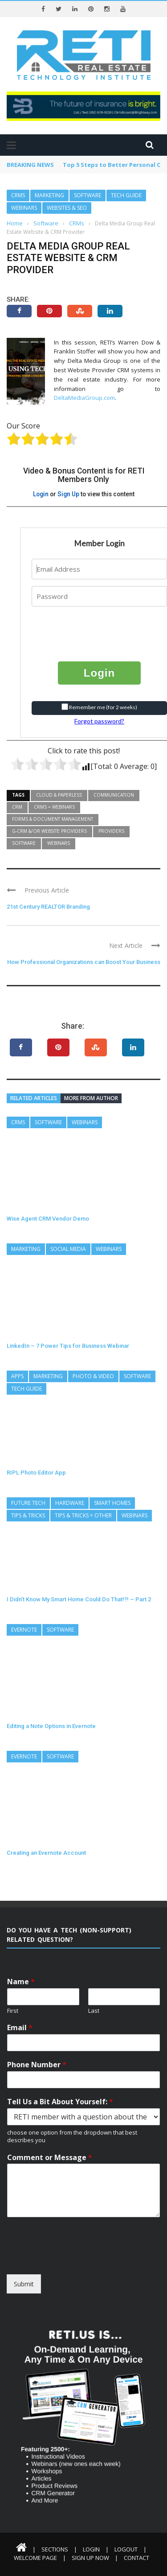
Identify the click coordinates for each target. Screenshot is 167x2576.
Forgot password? (99, 721)
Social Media (68, 1249)
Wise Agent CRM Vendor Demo (48, 1218)
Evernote (24, 1629)
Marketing (49, 195)
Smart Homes (112, 1503)
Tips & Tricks (28, 1515)
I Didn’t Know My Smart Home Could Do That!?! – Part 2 (79, 1599)
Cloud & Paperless (59, 795)
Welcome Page (35, 2558)
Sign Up (68, 494)
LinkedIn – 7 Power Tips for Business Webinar (68, 1345)
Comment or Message (49, 2157)
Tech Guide (126, 195)
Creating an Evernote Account (46, 1852)
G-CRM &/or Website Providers (49, 831)
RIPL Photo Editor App (36, 1472)
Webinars (24, 208)
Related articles (33, 1098)
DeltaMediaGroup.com (84, 398)
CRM (17, 807)
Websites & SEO (67, 208)
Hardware (69, 1503)
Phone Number (36, 2064)
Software (87, 195)
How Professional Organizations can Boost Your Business (83, 962)
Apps (17, 1376)
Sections (54, 2549)
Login (41, 494)
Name (21, 1981)
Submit (24, 2284)
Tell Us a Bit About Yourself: (60, 2102)
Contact (136, 2558)
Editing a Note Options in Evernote (51, 1726)
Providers (111, 831)
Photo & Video (93, 1376)
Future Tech (28, 1503)
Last (93, 2011)
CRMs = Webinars (54, 807)
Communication (114, 795)
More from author (91, 1098)
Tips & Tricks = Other (83, 1515)
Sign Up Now (90, 2558)
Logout (126, 2549)
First (12, 2011)
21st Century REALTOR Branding (48, 906)
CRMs (18, 195)
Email (20, 2027)
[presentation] (86, 627)
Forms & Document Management (52, 819)
